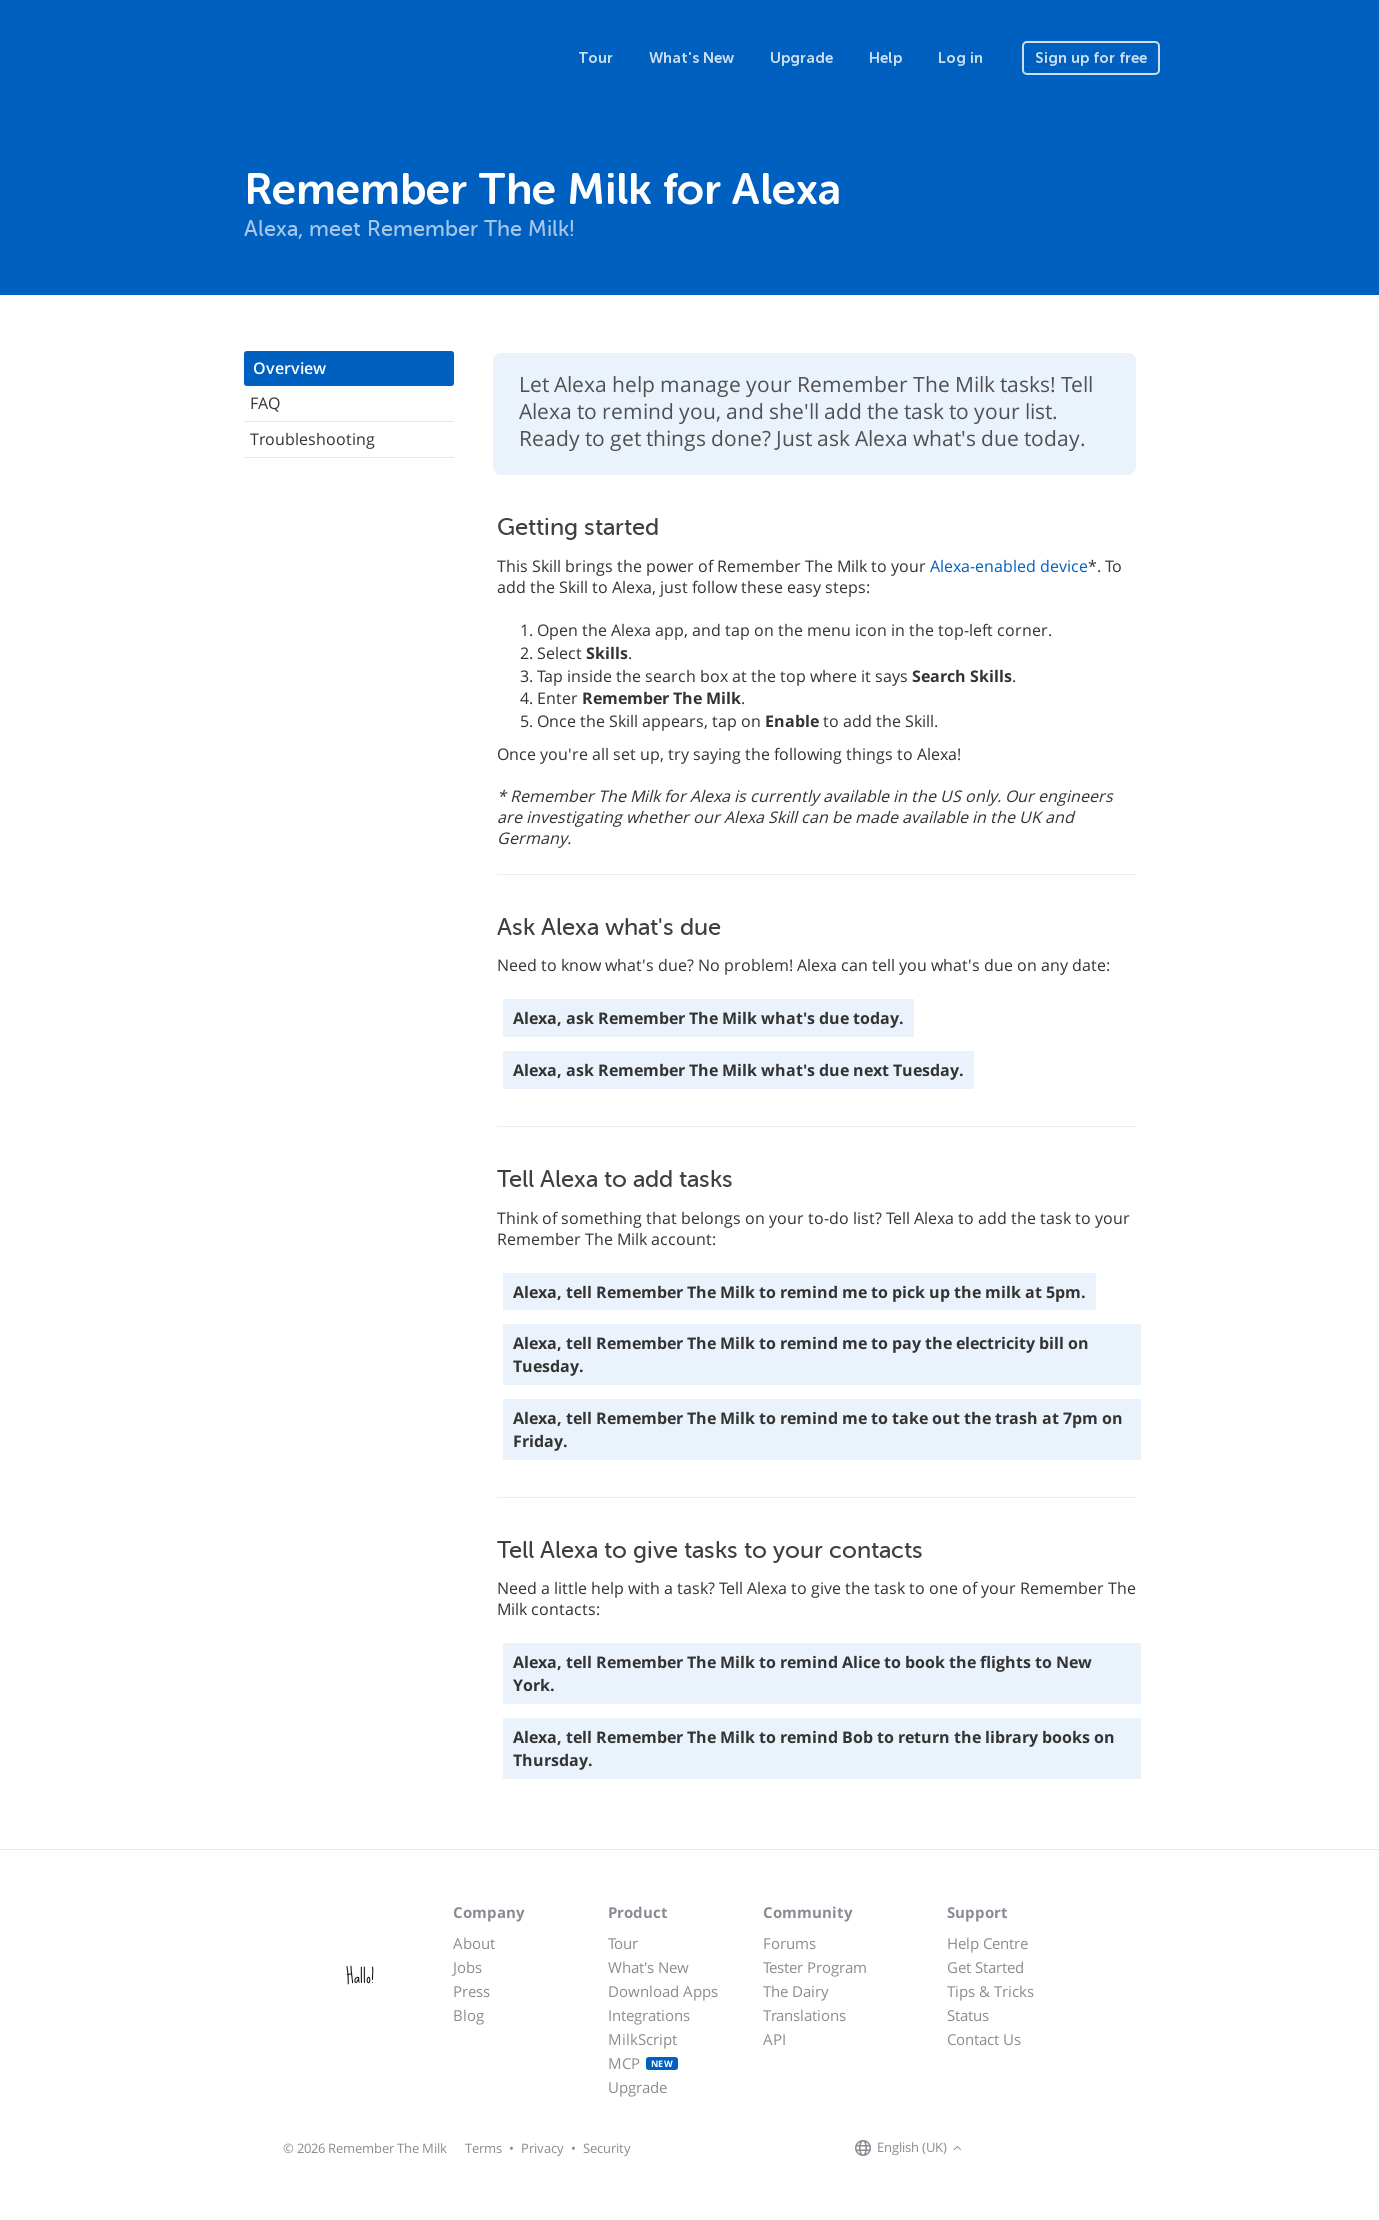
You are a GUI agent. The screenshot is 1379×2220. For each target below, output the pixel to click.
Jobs (467, 1967)
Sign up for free (1091, 58)
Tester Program (815, 1967)
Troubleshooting (312, 439)
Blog (468, 2015)
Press (471, 1991)
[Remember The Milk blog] (1049, 2149)
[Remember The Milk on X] (1024, 2149)
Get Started (985, 1967)
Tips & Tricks (990, 1991)
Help (885, 58)
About (474, 1943)
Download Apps (663, 1991)
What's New (691, 58)
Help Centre (987, 1943)
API (774, 2039)
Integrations (649, 2015)
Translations (804, 2015)
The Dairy (796, 1991)
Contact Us (984, 2039)
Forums (789, 1943)
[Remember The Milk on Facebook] (996, 2149)
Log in (960, 58)
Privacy (542, 2148)
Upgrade (801, 58)
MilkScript (642, 2039)
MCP (643, 2063)
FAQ (265, 403)
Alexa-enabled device (1009, 566)
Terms (483, 2148)
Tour (595, 58)
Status (968, 2015)
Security (607, 2148)
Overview (289, 368)
